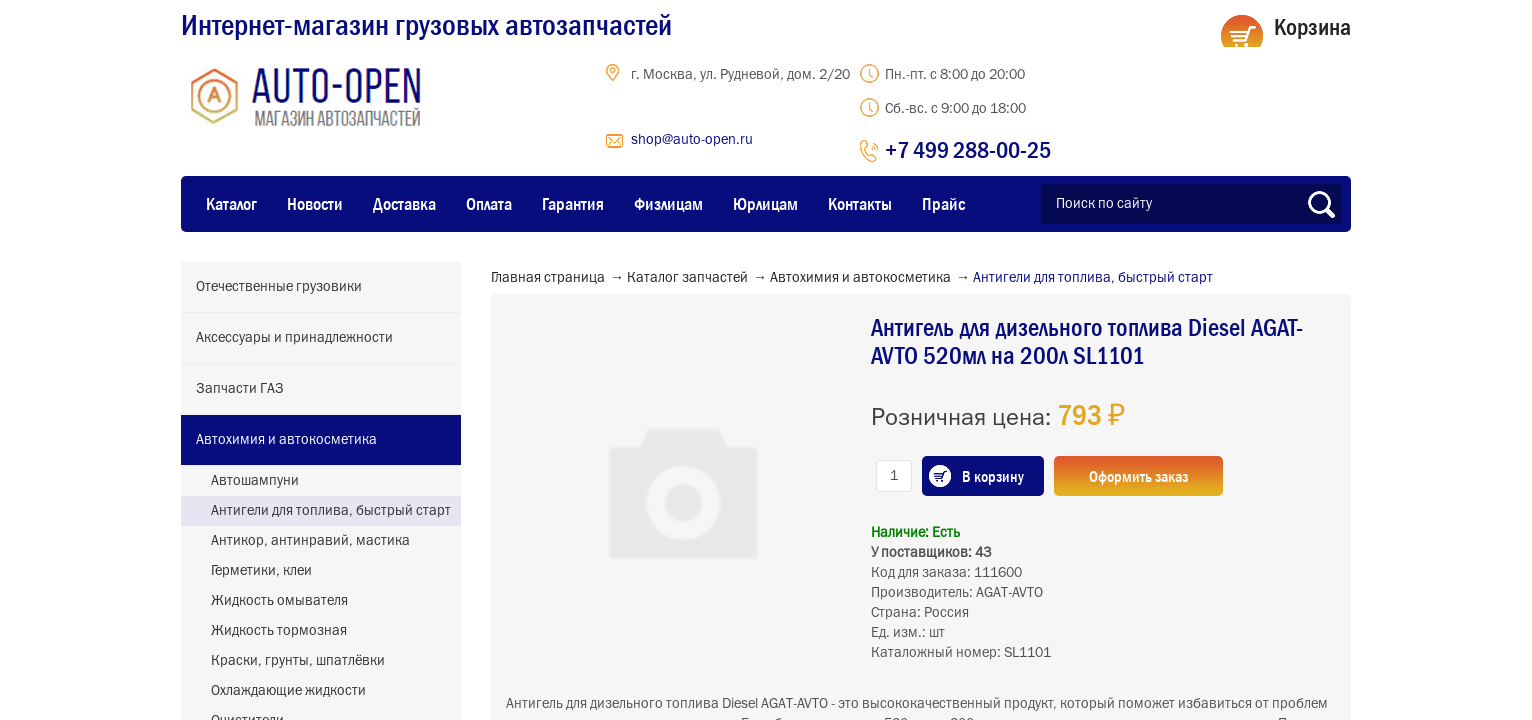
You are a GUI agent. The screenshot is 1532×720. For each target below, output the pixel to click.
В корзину (993, 476)
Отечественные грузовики (279, 287)
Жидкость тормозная (279, 631)
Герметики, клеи (261, 571)
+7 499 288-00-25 (968, 149)
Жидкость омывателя (279, 601)
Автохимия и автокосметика (286, 440)
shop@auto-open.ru (692, 140)
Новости (315, 204)
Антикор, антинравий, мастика (310, 541)
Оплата (489, 204)
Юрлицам (765, 204)
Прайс (943, 204)
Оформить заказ (1138, 476)
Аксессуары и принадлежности (294, 338)
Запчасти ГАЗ (240, 389)
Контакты (860, 204)
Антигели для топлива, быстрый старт (331, 511)
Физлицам (668, 204)
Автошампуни (255, 481)
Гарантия (573, 204)
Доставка (404, 204)
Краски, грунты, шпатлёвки (298, 661)
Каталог (231, 204)
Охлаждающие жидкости (288, 691)
